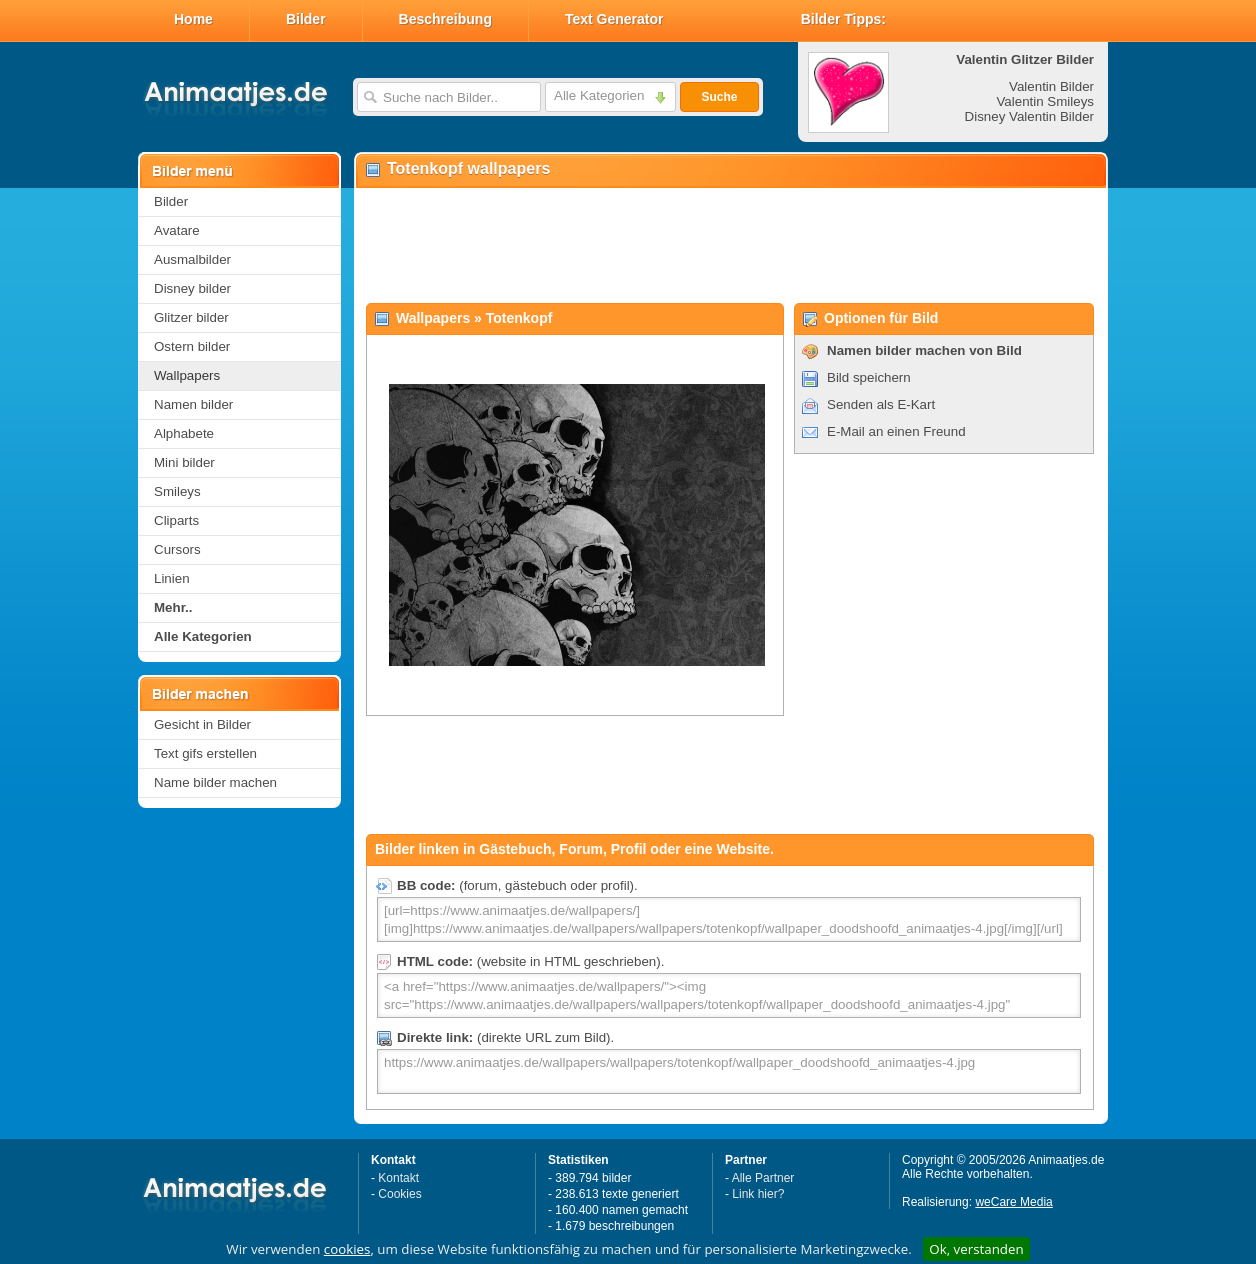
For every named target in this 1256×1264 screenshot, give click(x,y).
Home (193, 19)
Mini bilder (184, 462)
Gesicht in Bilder (202, 724)
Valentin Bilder (1051, 86)
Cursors (177, 549)
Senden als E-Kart (881, 404)
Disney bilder (192, 288)
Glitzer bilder (191, 317)
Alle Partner (763, 1178)
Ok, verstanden (976, 1249)
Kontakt (398, 1178)
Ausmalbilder (192, 259)
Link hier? (758, 1194)
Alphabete (184, 433)
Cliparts (176, 520)
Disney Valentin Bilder (1029, 116)
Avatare (177, 230)
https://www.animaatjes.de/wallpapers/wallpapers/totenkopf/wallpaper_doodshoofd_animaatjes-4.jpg (729, 1071)
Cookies (399, 1194)
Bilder (306, 19)
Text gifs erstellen (205, 753)
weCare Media (1013, 1202)
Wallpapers (187, 375)
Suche (719, 97)
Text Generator (614, 19)
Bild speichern (869, 377)
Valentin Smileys (1045, 101)
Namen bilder (193, 404)
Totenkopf (519, 318)
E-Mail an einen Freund (896, 431)
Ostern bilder (192, 346)
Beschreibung (445, 19)
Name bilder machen (215, 782)
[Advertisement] (730, 246)
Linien (172, 578)
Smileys (177, 491)
